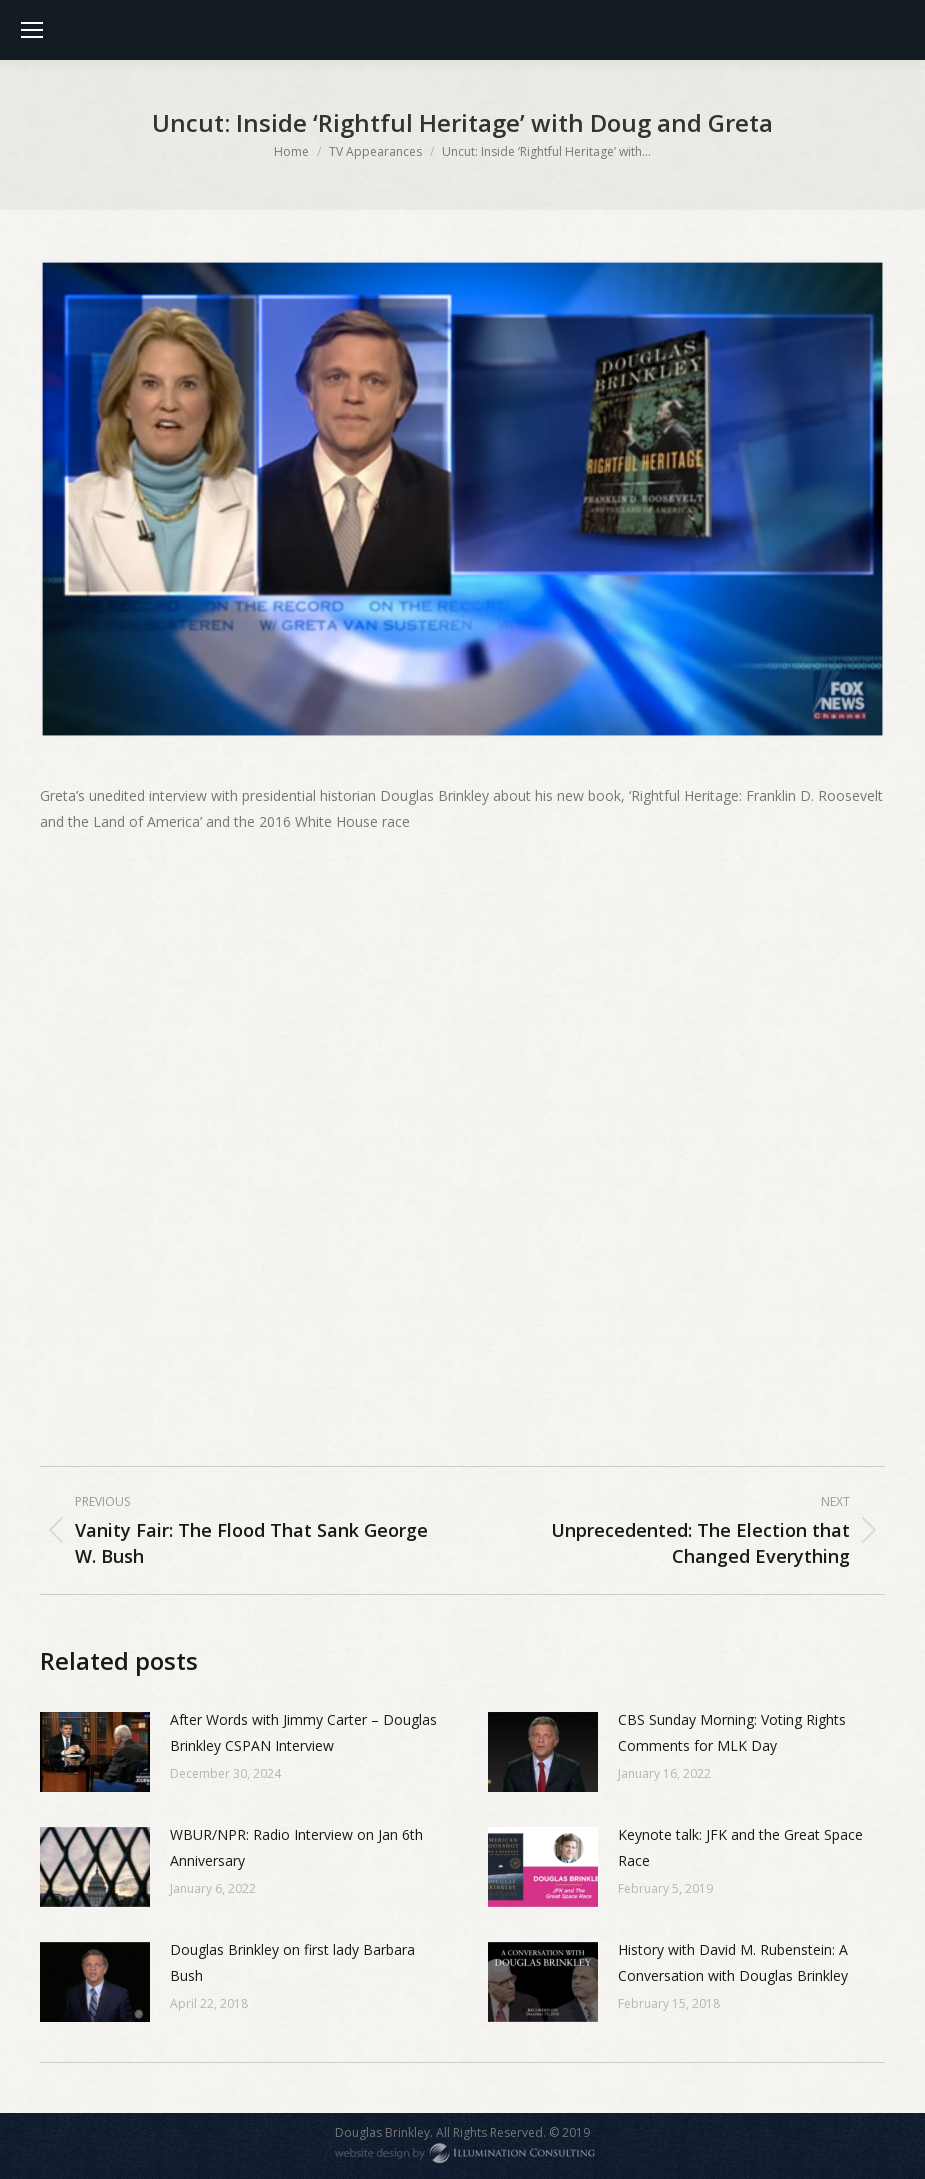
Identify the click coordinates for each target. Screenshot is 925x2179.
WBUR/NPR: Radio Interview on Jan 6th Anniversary (296, 1847)
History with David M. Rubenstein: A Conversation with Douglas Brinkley (733, 1962)
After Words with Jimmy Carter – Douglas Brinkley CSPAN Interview (303, 1732)
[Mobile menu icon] (32, 30)
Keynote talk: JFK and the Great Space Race (740, 1847)
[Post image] (95, 1752)
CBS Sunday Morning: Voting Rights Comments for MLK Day (732, 1732)
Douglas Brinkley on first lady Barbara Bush (292, 1962)
